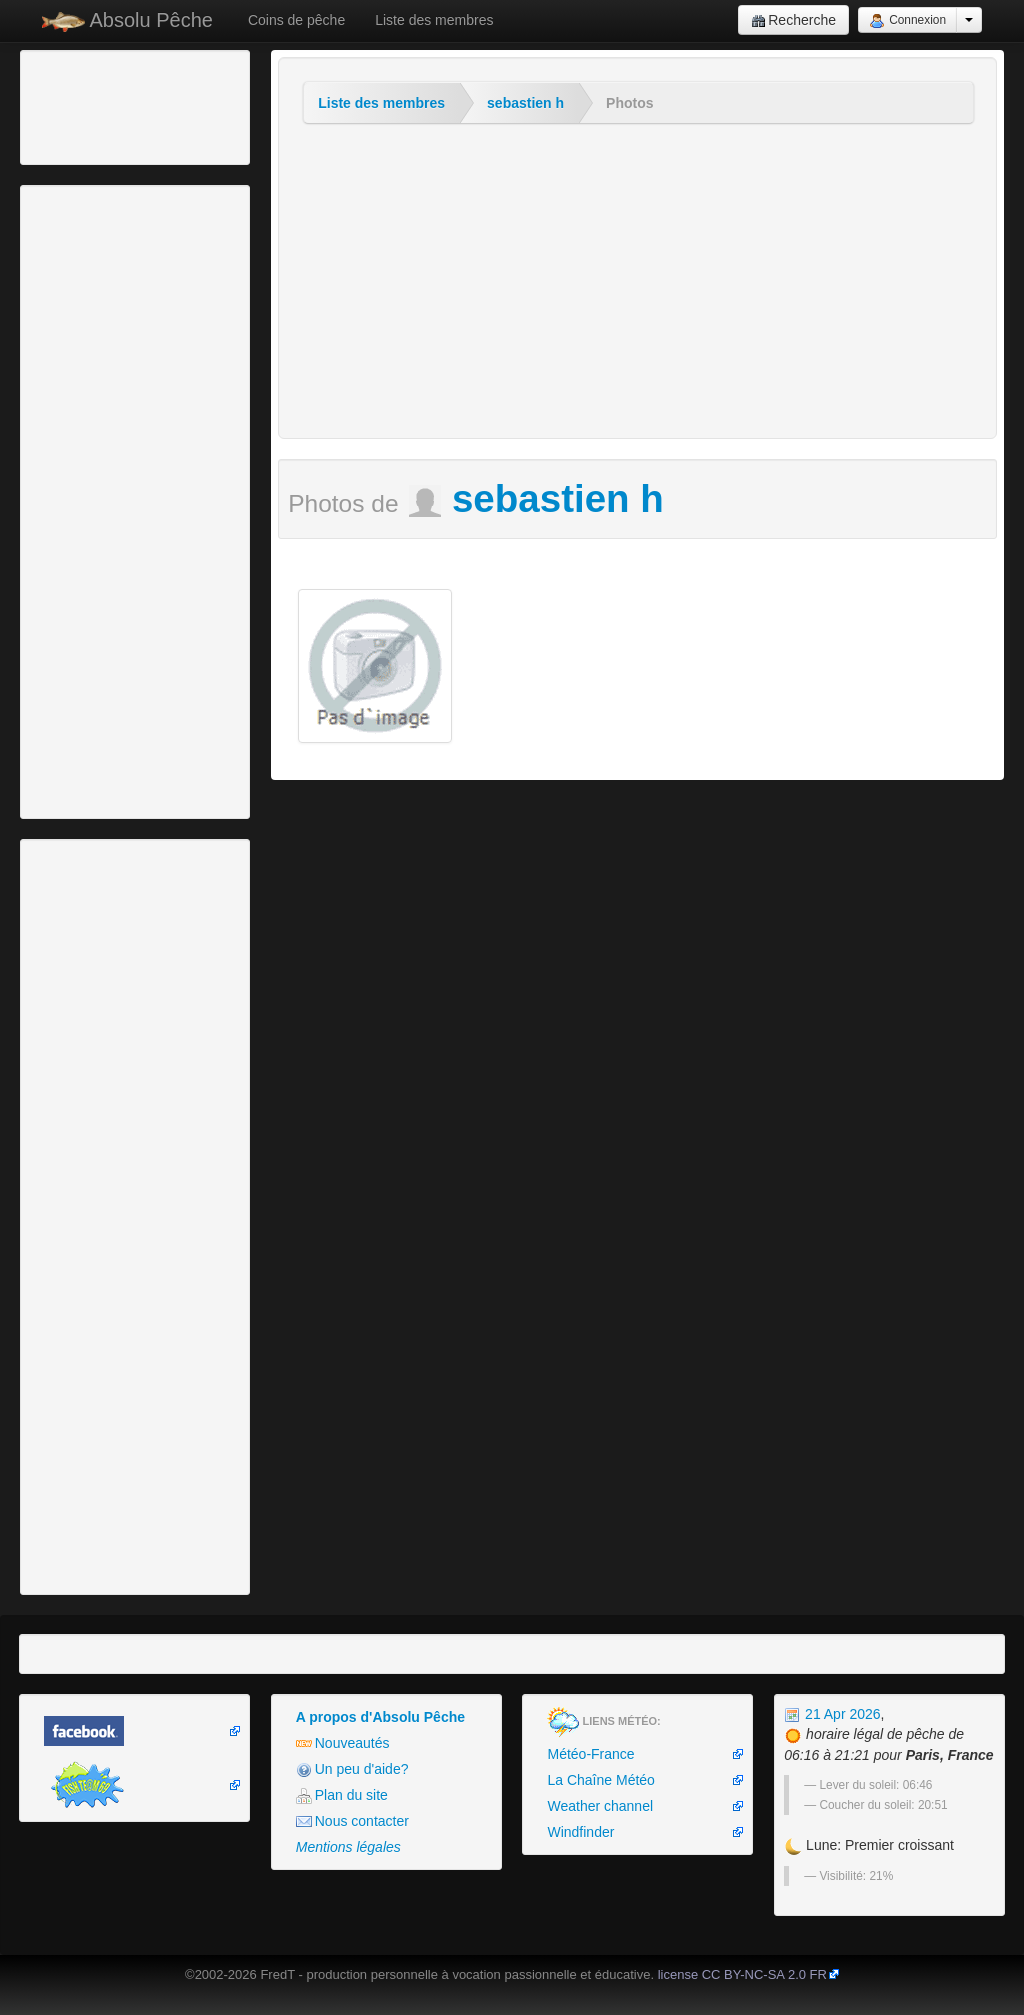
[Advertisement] (135, 105)
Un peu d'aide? (352, 1769)
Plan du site (342, 1795)
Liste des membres (434, 20)
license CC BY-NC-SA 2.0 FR (742, 1974)
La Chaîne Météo (600, 1780)
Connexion (907, 21)
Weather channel (600, 1806)
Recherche (793, 20)
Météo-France (590, 1754)
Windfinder (580, 1832)
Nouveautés (343, 1743)
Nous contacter (352, 1821)
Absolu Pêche (127, 20)
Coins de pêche (296, 20)
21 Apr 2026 (832, 1714)
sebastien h (525, 103)
